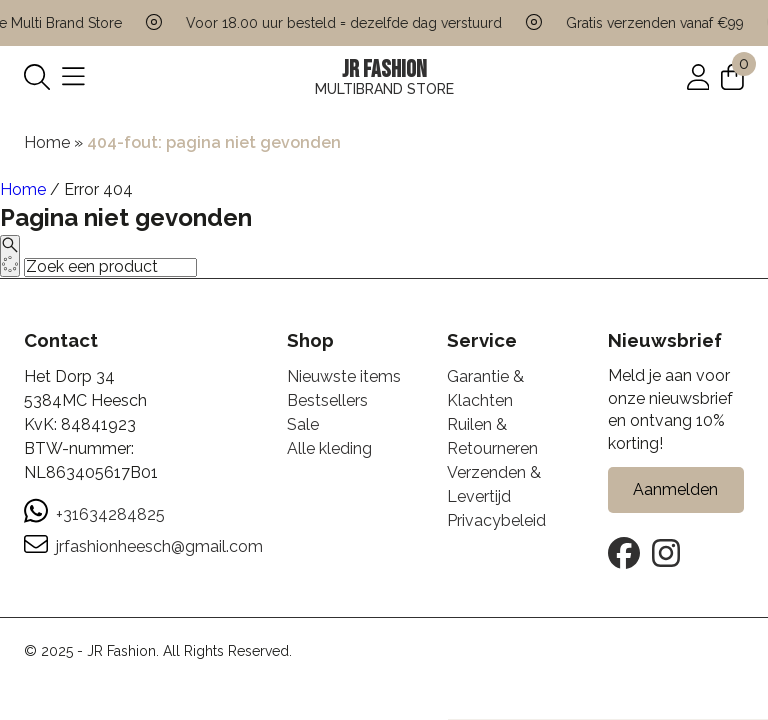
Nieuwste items (344, 376)
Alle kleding (329, 448)
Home (47, 142)
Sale (303, 424)
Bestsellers (327, 400)
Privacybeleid (496, 520)
